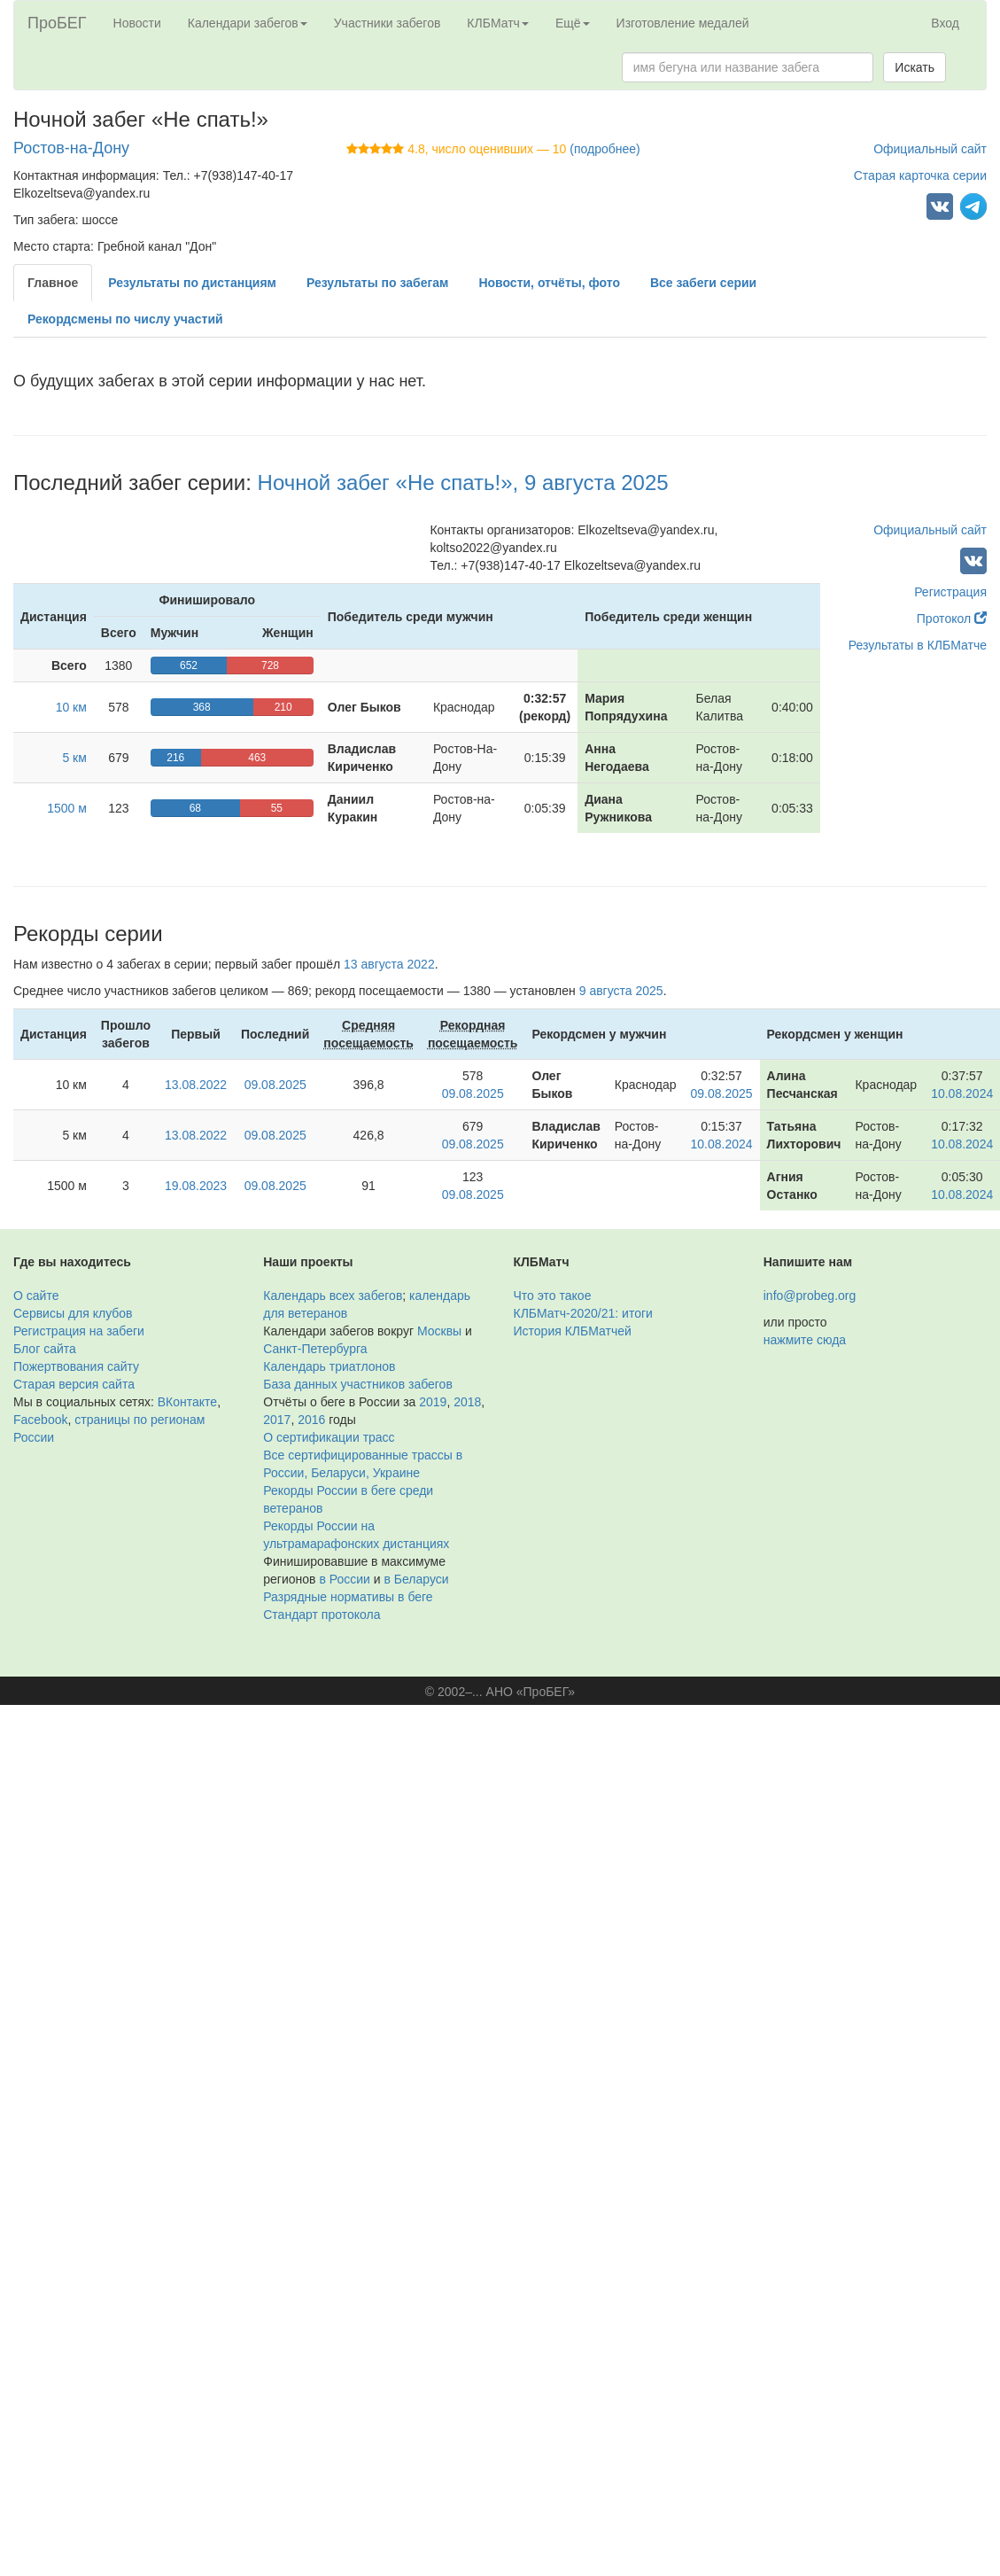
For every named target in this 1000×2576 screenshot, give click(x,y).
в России (344, 1579)
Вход (945, 23)
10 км (71, 707)
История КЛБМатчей (573, 1331)
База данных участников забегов (358, 1384)
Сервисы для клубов (73, 1313)
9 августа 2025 (621, 991)
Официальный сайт (930, 149)
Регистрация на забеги (78, 1331)
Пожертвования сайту (76, 1366)
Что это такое (553, 1295)
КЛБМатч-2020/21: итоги (583, 1313)
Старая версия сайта (74, 1384)
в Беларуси (416, 1579)
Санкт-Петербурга (315, 1349)
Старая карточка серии (920, 175)
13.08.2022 (196, 1085)
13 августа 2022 (389, 964)
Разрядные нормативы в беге (347, 1597)
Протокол (952, 618)
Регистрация (950, 592)
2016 (311, 1420)
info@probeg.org (810, 1295)
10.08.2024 (962, 1093)
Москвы (439, 1331)
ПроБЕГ (57, 23)
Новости (137, 23)
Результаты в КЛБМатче (918, 645)
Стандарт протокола (321, 1614)
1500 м (67, 808)
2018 (467, 1402)
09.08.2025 (275, 1085)
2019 (432, 1402)
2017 (277, 1420)
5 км (74, 758)
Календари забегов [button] (247, 23)
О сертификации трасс (328, 1437)
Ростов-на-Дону (71, 148)
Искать (914, 67)
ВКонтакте (187, 1402)
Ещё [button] (572, 23)
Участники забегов (387, 23)
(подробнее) (605, 149)
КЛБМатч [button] (498, 23)
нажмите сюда (805, 1340)
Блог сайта (44, 1349)
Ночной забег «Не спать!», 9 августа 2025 (463, 482)
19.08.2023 (196, 1186)
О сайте (35, 1295)
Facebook (40, 1420)
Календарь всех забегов (332, 1295)
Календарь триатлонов (329, 1366)
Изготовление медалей (682, 23)
